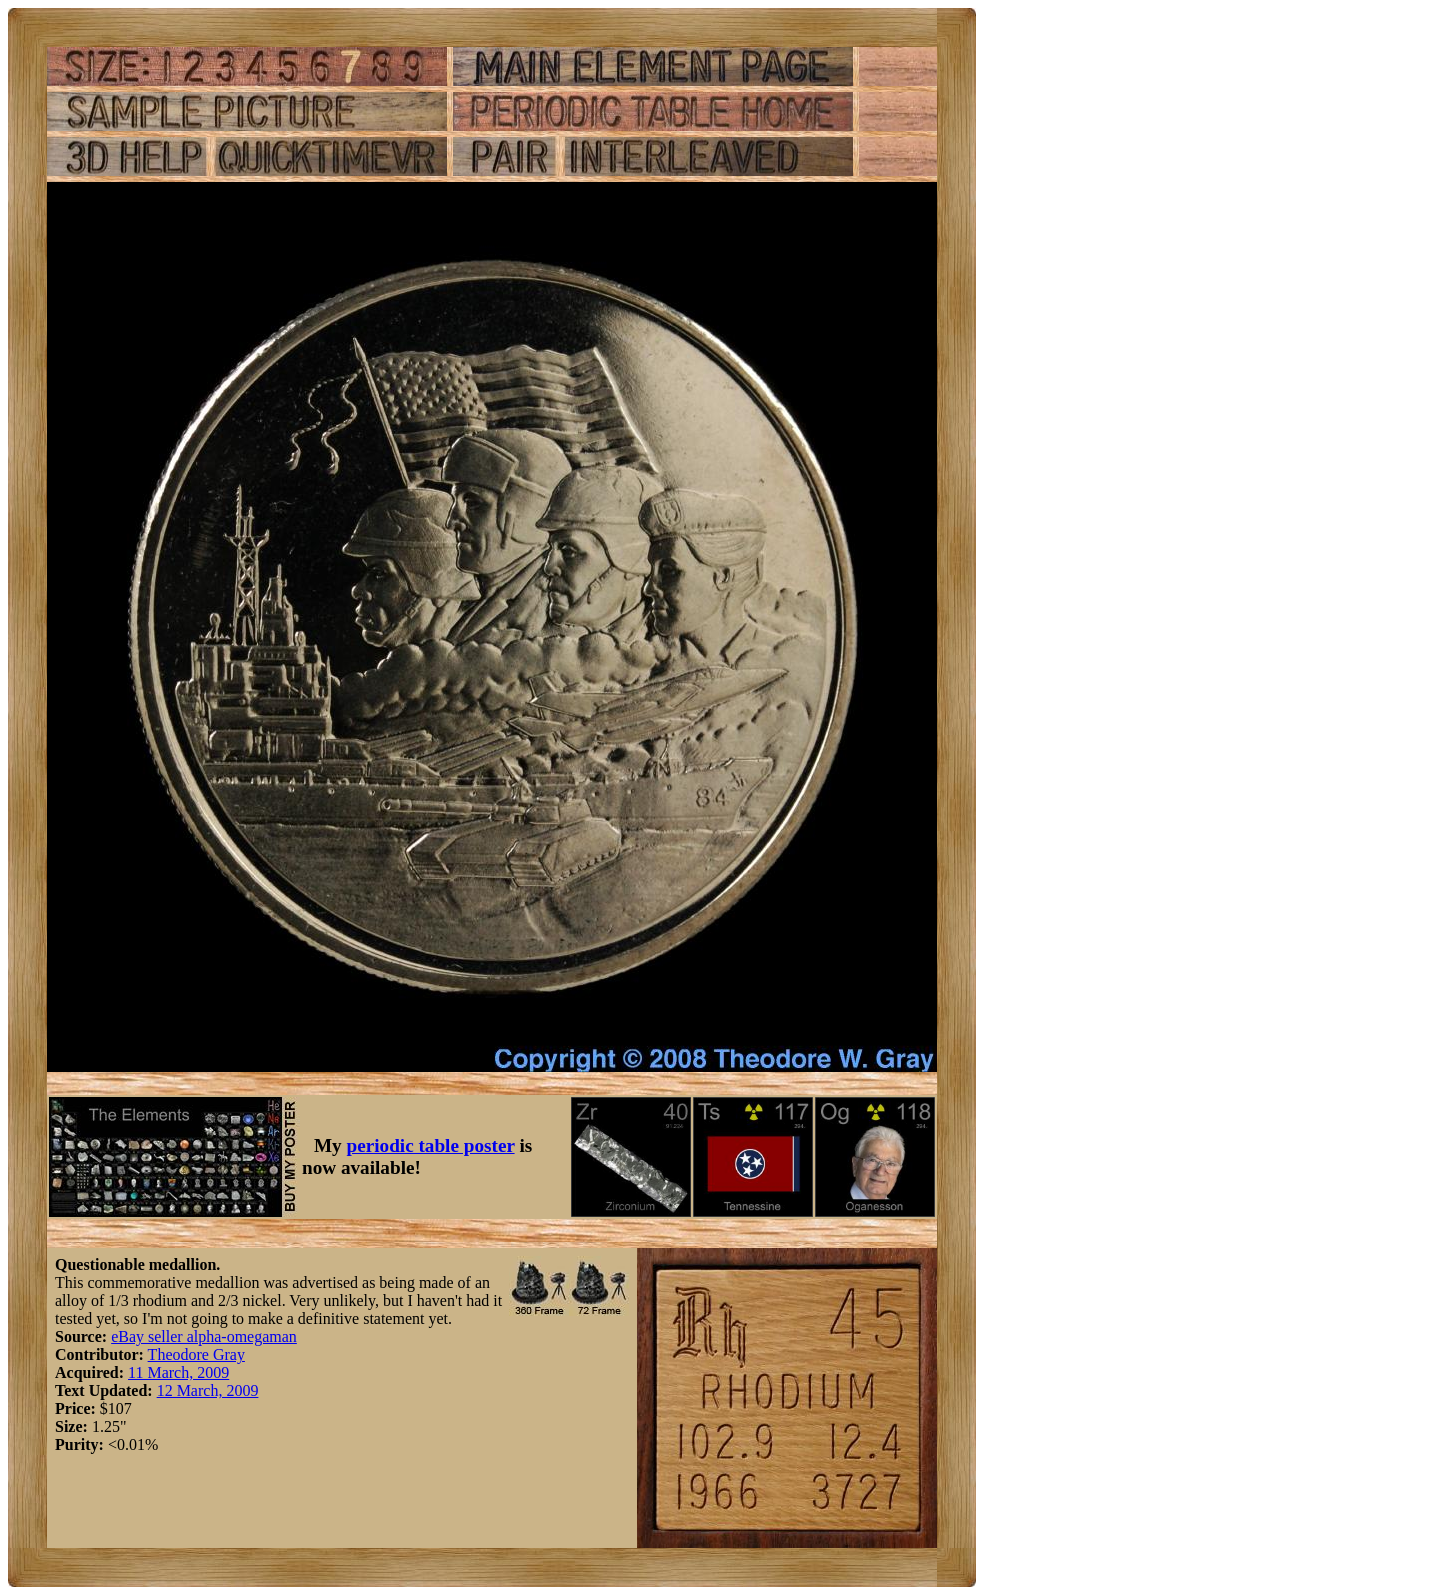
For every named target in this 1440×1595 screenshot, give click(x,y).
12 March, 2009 (208, 1390)
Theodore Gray (196, 1354)
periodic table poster (431, 1145)
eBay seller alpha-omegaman (204, 1336)
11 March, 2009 (178, 1372)
